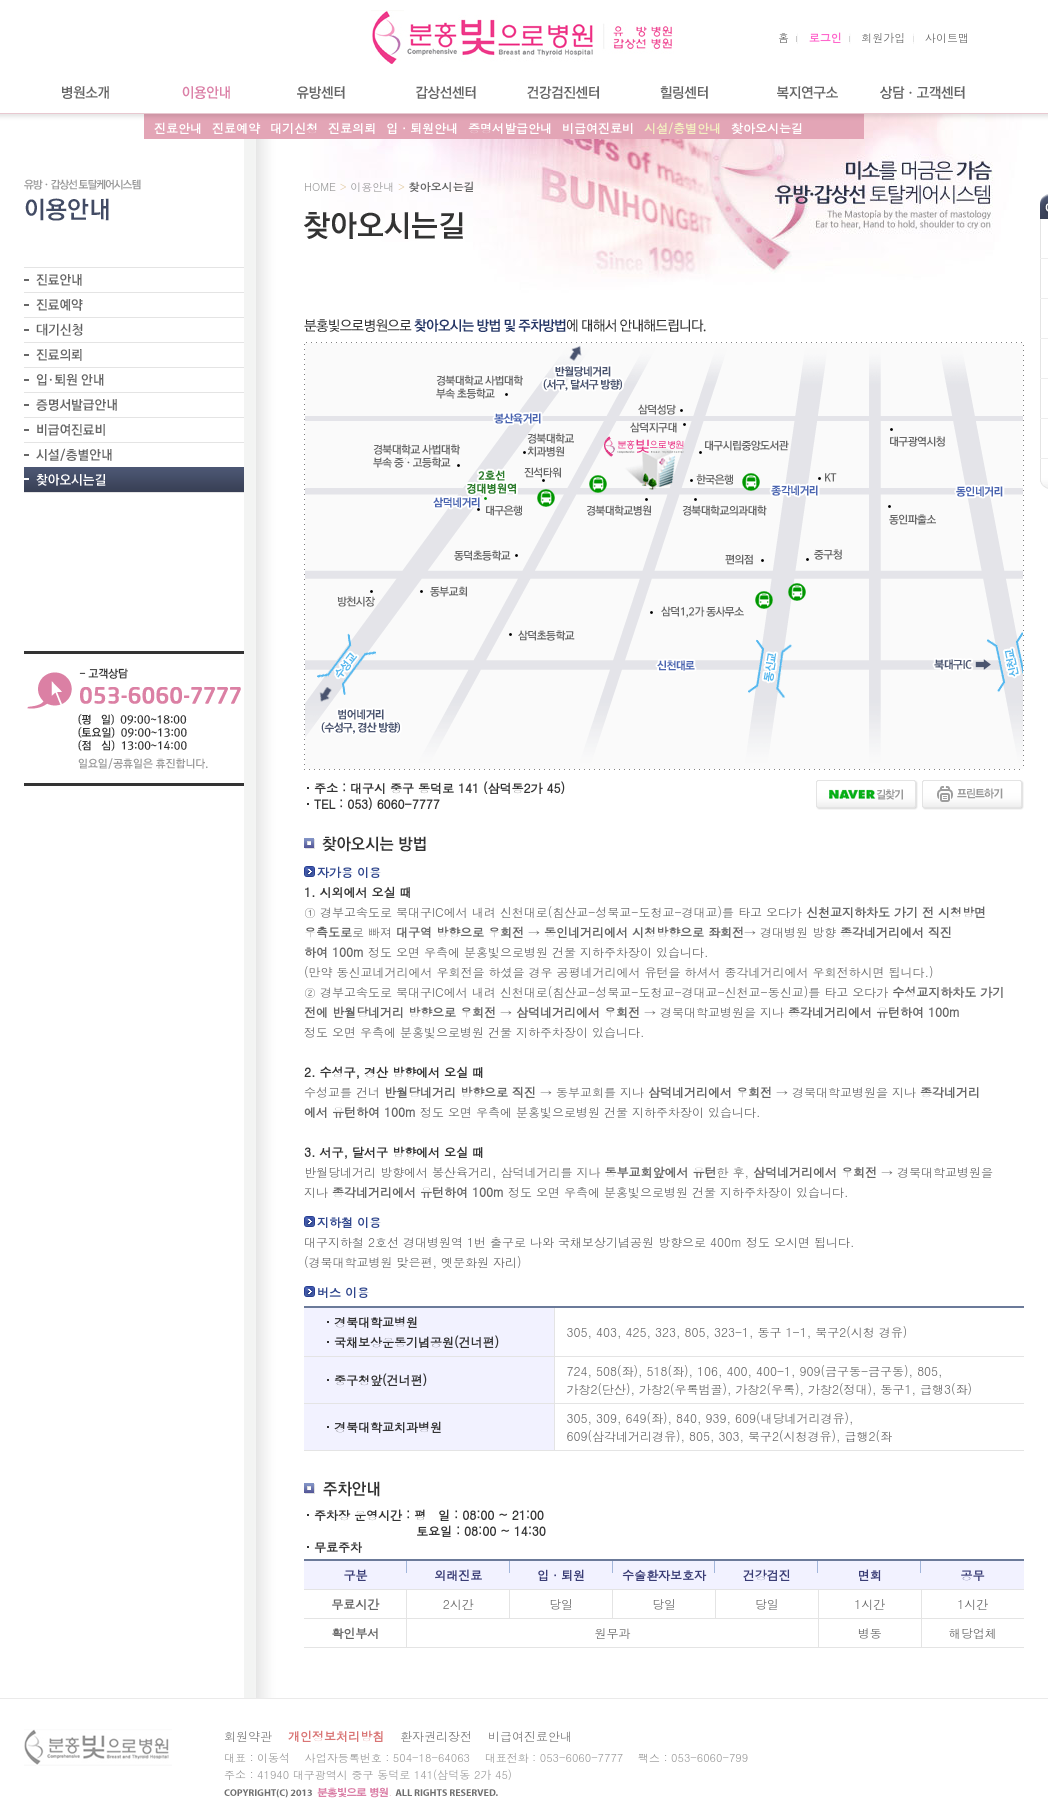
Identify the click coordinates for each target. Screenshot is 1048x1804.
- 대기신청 (134, 329)
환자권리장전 (436, 1735)
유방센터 (324, 92)
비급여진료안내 (530, 1735)
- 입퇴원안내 (134, 379)
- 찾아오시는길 (134, 480)
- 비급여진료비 (134, 429)
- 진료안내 (134, 279)
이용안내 (204, 92)
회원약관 (248, 1735)
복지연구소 (804, 92)
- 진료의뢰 (134, 354)
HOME (320, 186)
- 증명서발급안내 (134, 404)
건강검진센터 (564, 92)
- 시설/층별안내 (134, 454)
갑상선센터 (444, 92)
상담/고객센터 (924, 92)
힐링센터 (684, 92)
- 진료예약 (134, 304)
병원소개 (84, 92)
